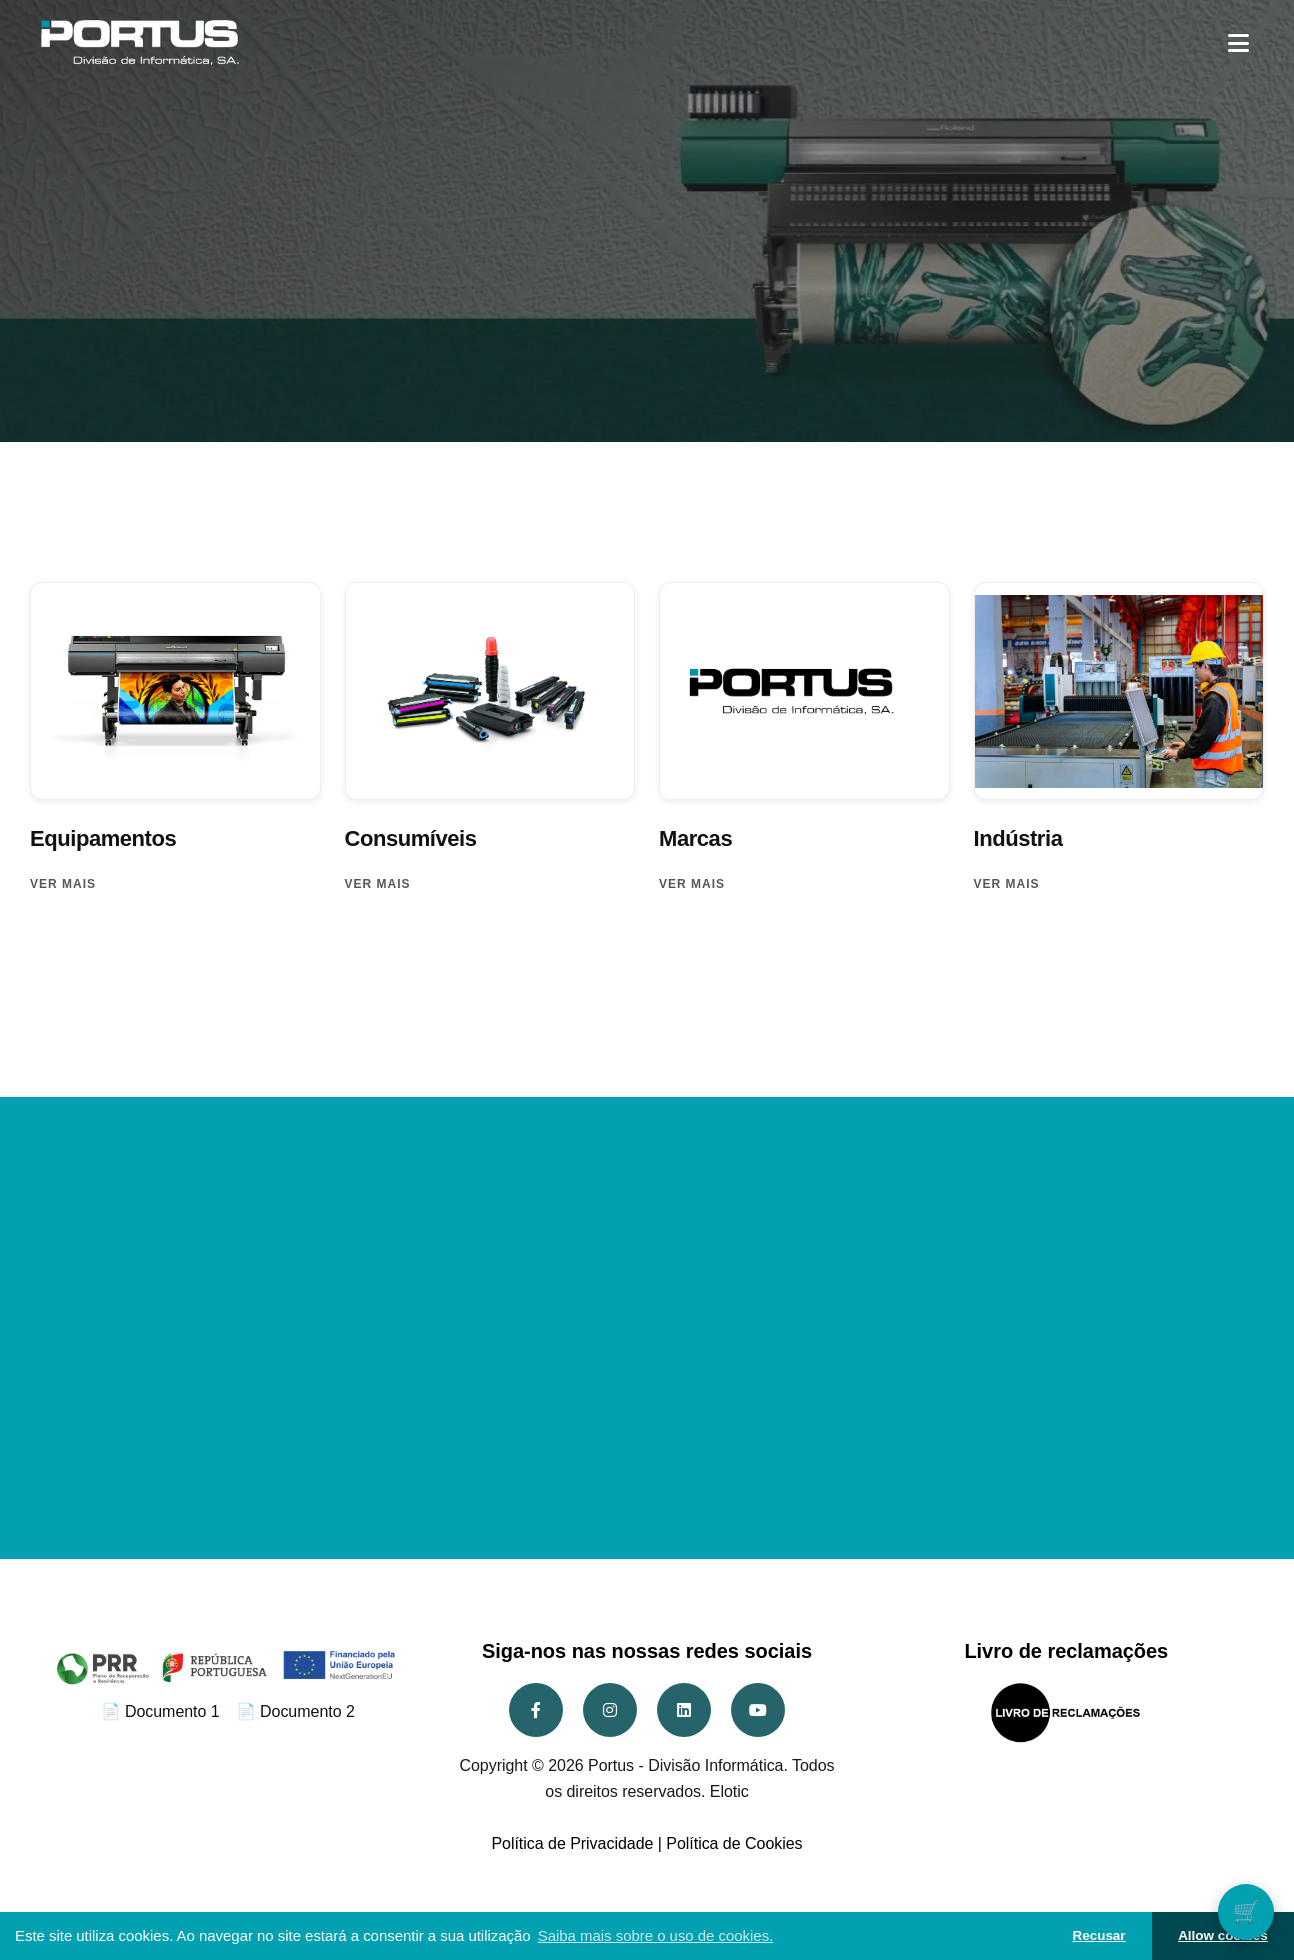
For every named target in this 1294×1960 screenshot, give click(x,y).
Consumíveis (411, 838)
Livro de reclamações (1066, 1651)
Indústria (1018, 838)
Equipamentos (103, 838)
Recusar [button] (1099, 1935)
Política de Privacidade (572, 1843)
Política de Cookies (734, 1843)
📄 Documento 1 (160, 1711)
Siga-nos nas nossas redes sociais (647, 1651)
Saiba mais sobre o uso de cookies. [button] (656, 1935)
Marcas (695, 838)
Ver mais (63, 884)
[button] (1238, 42)
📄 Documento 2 (295, 1711)
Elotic (729, 1791)
